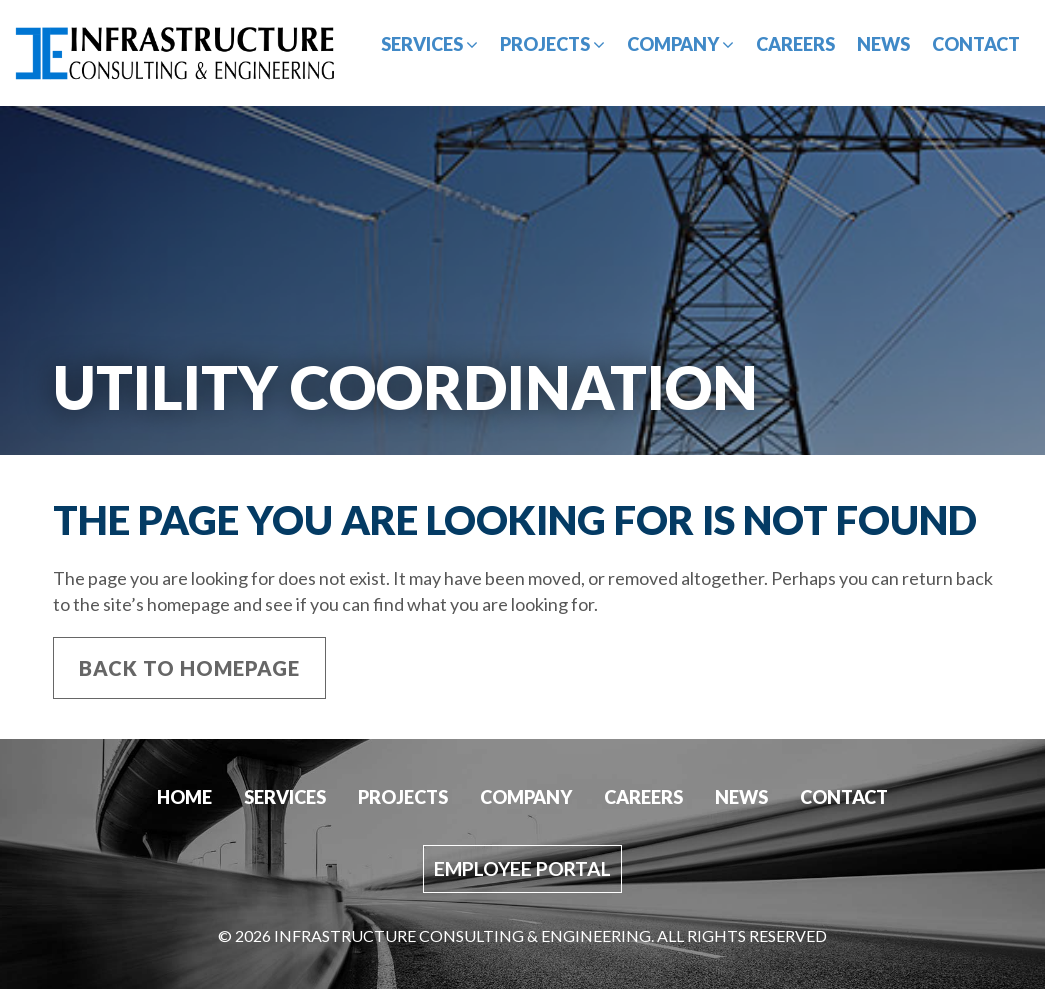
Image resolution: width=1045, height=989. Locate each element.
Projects (552, 44)
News (883, 44)
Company (680, 44)
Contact (976, 44)
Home (184, 797)
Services (429, 44)
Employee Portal (522, 868)
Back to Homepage (189, 668)
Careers (795, 44)
